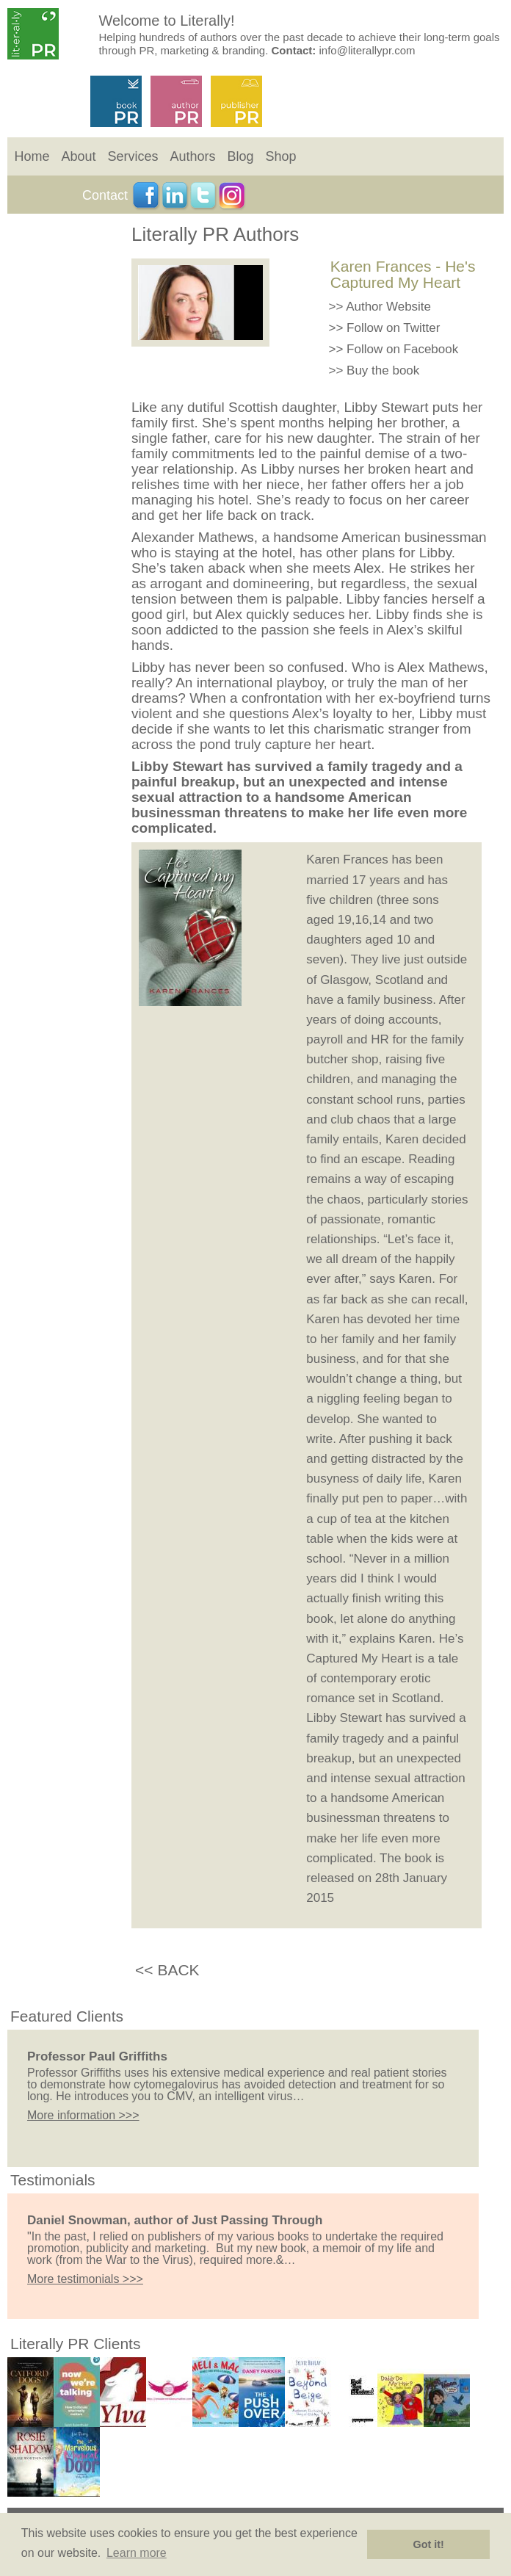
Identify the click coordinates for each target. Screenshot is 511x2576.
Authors (192, 156)
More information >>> (83, 2115)
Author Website (388, 307)
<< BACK (167, 1969)
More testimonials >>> (85, 2279)
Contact (105, 195)
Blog (240, 156)
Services (132, 156)
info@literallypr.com (367, 50)
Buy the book (383, 370)
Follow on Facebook (402, 349)
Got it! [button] (428, 2544)
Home (31, 156)
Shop (280, 156)
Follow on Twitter (393, 328)
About (78, 156)
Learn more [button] (136, 2553)
